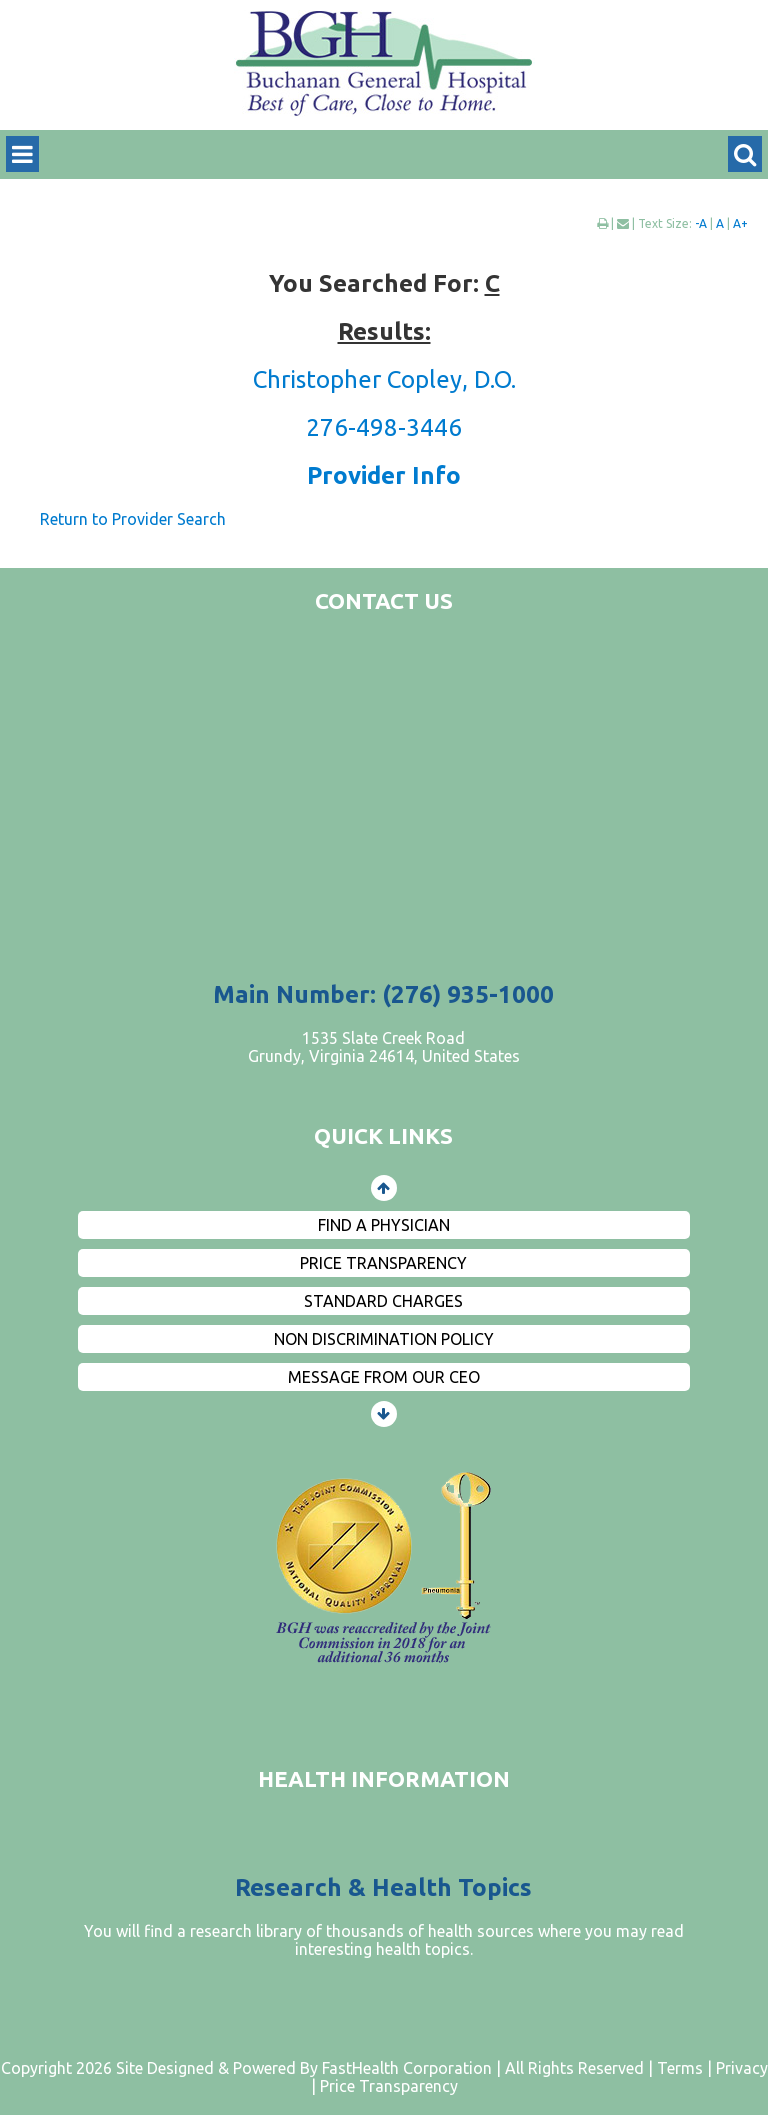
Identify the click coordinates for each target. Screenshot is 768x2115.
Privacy (742, 2068)
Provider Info (384, 475)
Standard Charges (383, 1301)
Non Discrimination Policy (384, 1339)
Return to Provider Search (133, 519)
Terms (680, 2068)
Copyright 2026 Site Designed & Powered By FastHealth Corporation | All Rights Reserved (322, 2068)
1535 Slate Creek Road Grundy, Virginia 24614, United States (384, 1047)
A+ (740, 223)
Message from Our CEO (384, 1377)
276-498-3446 (384, 427)
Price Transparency (383, 1263)
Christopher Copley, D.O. (384, 379)
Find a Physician (384, 1225)
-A (701, 223)
